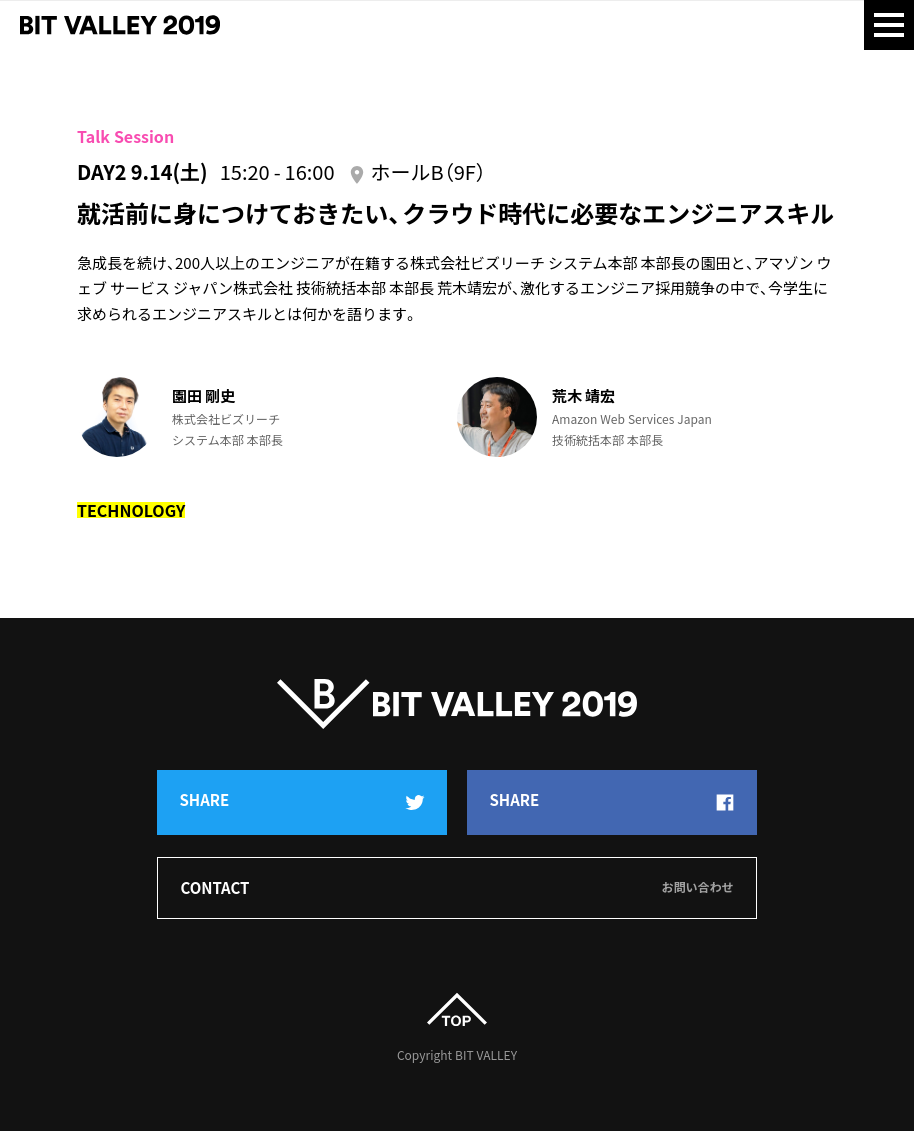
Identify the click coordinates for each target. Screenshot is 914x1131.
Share (302, 801)
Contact (457, 888)
